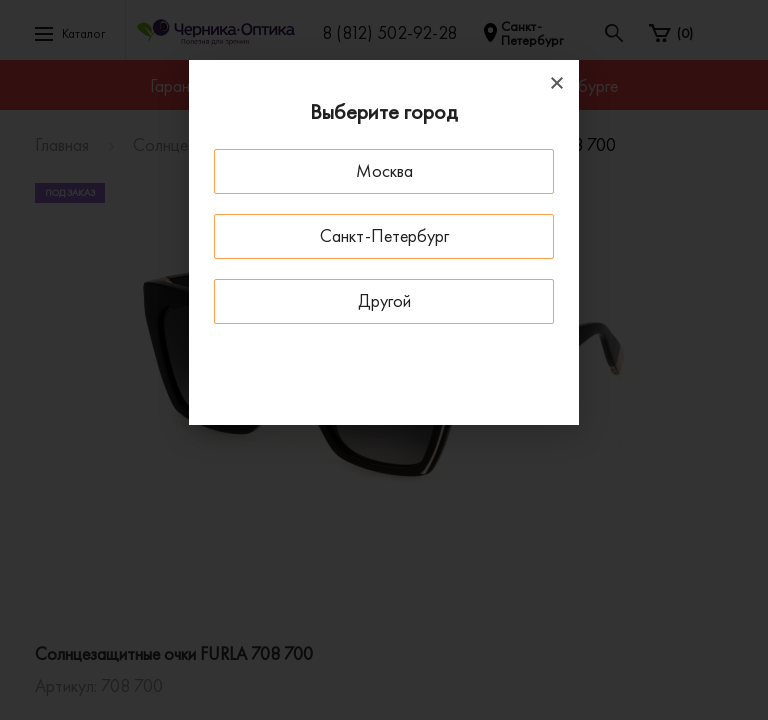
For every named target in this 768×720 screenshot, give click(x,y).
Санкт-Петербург (384, 235)
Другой (384, 300)
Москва (384, 170)
